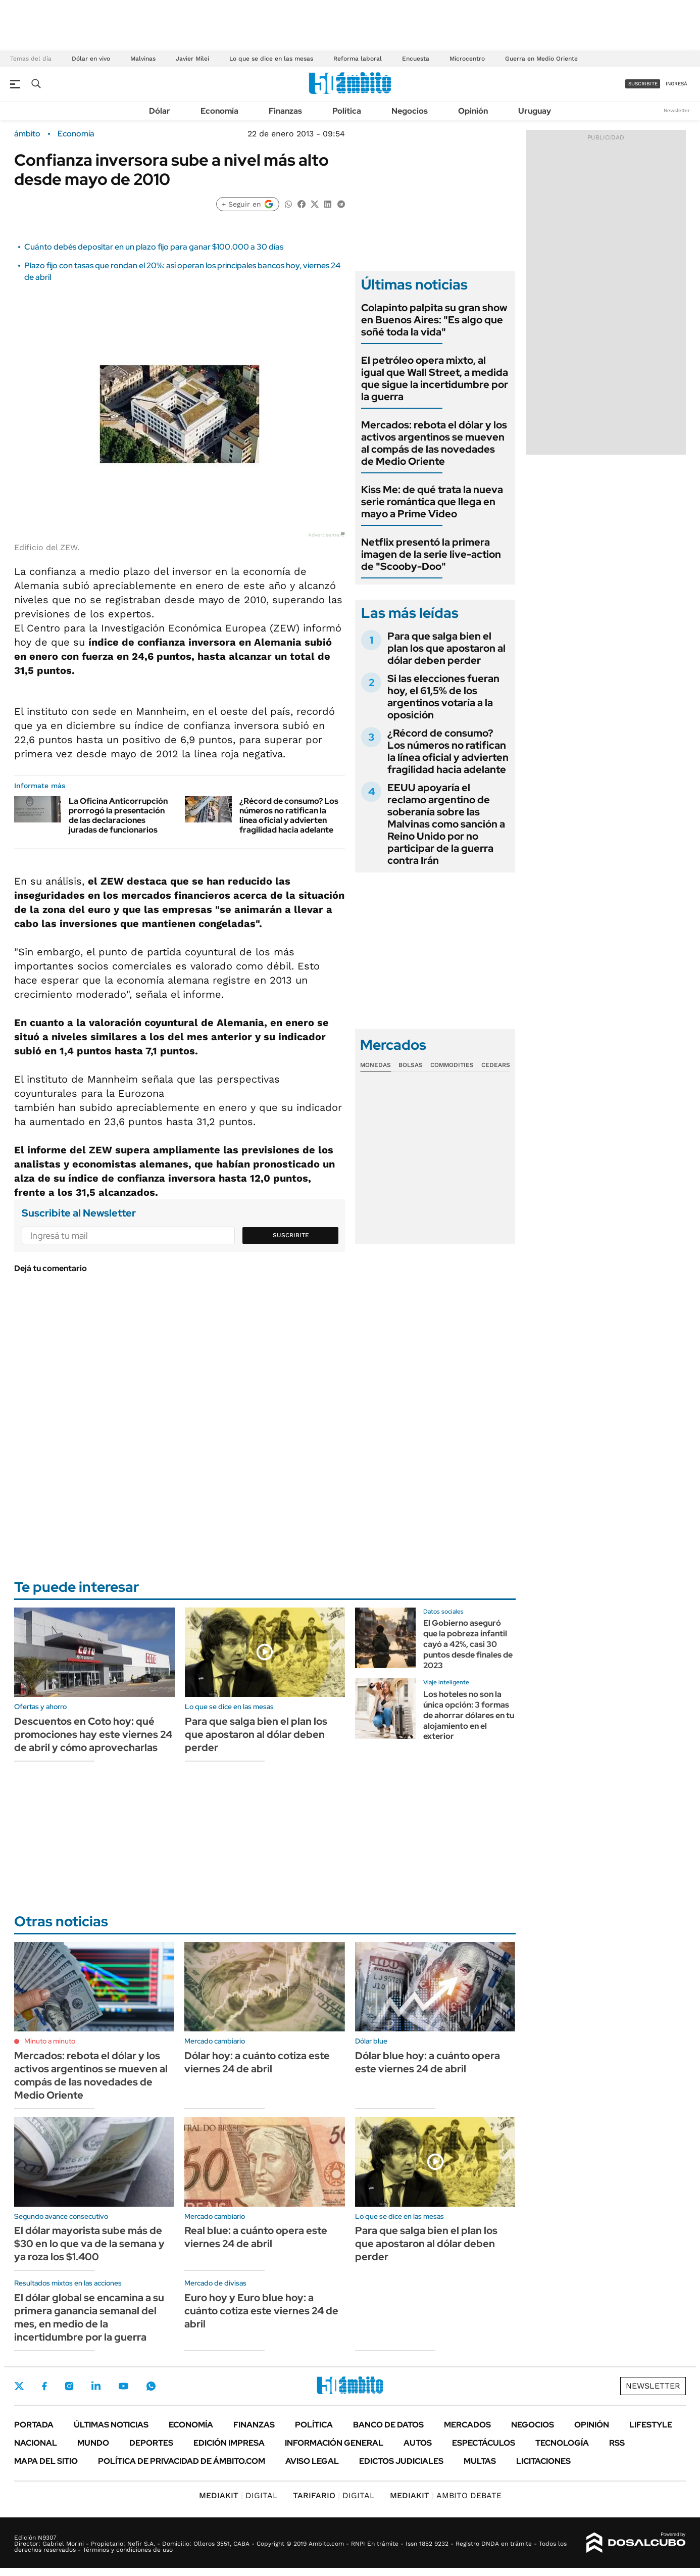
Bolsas (410, 1064)
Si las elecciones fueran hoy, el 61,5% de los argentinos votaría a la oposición (443, 696)
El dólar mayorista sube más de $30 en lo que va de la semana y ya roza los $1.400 (89, 2243)
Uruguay (534, 111)
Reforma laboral (357, 58)
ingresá (676, 83)
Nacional (35, 2443)
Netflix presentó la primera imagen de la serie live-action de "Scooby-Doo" (431, 554)
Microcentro (467, 58)
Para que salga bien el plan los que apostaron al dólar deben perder (446, 648)
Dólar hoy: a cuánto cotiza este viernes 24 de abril (257, 2062)
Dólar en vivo (91, 58)
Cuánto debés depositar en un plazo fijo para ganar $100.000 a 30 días (153, 246)
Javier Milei (192, 58)
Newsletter (677, 110)
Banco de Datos (388, 2424)
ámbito (27, 134)
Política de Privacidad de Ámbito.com (181, 2461)
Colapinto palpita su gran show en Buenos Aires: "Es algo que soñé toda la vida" (434, 319)
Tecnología (562, 2443)
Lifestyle (650, 2424)
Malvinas (143, 58)
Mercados (467, 2424)
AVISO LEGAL (312, 2461)
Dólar (159, 111)
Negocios (409, 111)
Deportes (151, 2443)
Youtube (123, 2386)
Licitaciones (543, 2461)
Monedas (375, 1064)
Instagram (69, 2386)
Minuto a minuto (49, 2041)
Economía (219, 111)
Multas (480, 2461)
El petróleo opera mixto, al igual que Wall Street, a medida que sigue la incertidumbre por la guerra (434, 378)
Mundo (93, 2443)
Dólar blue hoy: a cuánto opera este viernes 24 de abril (427, 2062)
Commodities (452, 1064)
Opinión (473, 111)
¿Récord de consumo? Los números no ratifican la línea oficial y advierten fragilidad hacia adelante (288, 816)
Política (346, 111)
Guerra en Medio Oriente (541, 58)
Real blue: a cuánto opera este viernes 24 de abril (255, 2237)
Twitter (19, 2386)
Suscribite (291, 1235)
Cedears (495, 1064)
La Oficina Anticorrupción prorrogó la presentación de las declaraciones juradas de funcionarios (118, 816)
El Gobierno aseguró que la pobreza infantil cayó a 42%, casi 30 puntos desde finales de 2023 (468, 1644)
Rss (617, 2443)
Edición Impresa (229, 2443)
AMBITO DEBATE (446, 2495)
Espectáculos (483, 2443)
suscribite (643, 83)
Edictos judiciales (401, 2461)
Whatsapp (151, 2386)
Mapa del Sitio (46, 2461)
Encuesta (415, 58)
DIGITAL (238, 2495)
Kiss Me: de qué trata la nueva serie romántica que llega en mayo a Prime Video (432, 501)
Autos (418, 2443)
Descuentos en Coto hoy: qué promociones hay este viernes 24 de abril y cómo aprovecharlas (93, 1734)
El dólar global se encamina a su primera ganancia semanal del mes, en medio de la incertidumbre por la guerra (89, 2317)
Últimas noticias (111, 2424)
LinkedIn (96, 2386)
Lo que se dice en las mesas (271, 58)
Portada (34, 2424)
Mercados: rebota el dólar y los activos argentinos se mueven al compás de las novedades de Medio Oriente (434, 443)
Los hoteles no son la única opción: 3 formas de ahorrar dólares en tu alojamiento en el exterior (468, 1715)
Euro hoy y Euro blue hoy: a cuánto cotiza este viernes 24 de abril (261, 2310)
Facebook (44, 2386)
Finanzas (285, 111)
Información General (334, 2443)
